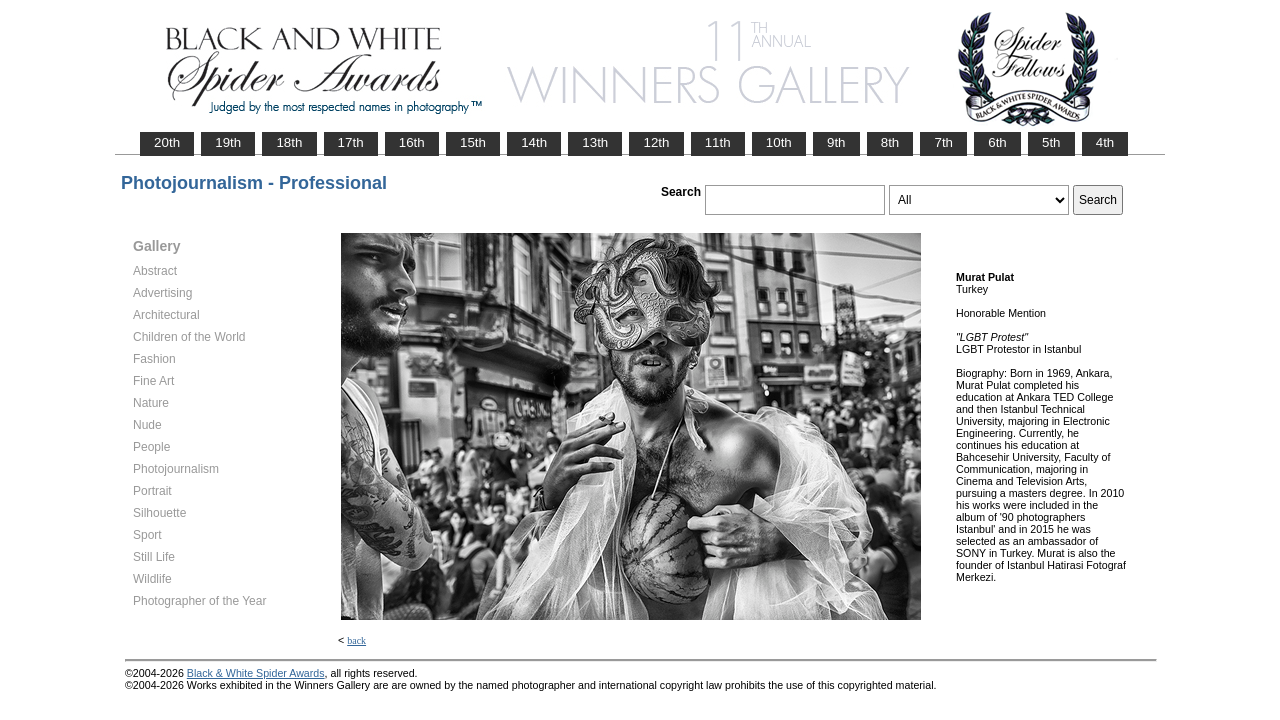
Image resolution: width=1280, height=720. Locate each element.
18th (289, 142)
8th (890, 142)
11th (718, 142)
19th (228, 142)
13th (595, 142)
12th (656, 142)
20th (167, 142)
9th (836, 142)
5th (1051, 142)
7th (943, 142)
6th (997, 142)
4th (1105, 142)
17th (351, 142)
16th (412, 142)
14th (534, 142)
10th (779, 142)
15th (473, 142)
